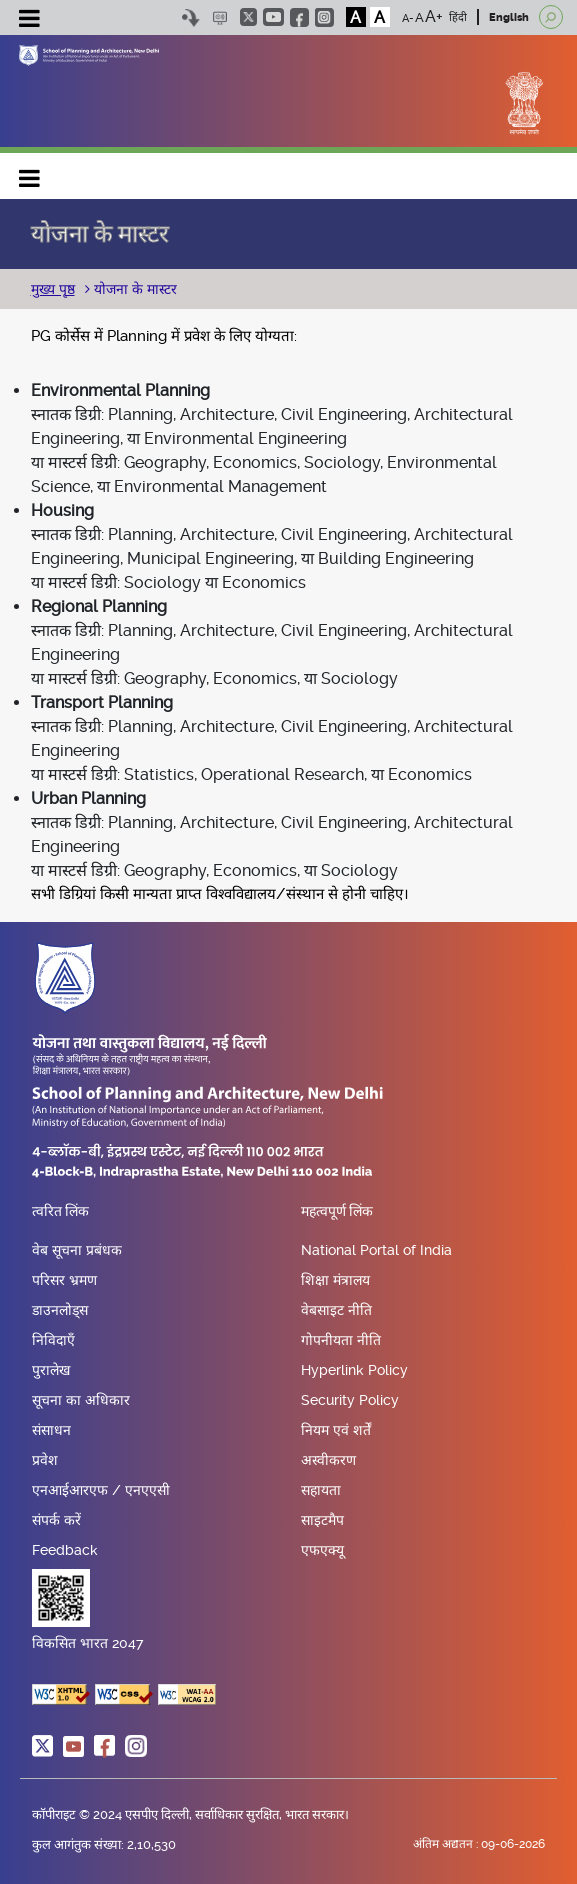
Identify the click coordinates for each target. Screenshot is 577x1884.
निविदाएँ (53, 1340)
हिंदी (458, 17)
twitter (248, 17)
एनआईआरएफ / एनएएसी (101, 1490)
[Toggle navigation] (30, 21)
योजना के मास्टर (133, 289)
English (509, 17)
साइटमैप (322, 1520)
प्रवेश (45, 1460)
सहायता (321, 1490)
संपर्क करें (56, 1520)
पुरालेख (51, 1370)
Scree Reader (220, 17)
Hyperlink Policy (354, 1370)
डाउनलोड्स (60, 1310)
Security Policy (350, 1400)
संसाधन (51, 1430)
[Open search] (551, 17)
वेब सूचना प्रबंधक (77, 1250)
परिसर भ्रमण (64, 1280)
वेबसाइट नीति (336, 1310)
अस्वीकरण (328, 1460)
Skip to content (191, 17)
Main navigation (30, 173)
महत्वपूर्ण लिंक (337, 1212)
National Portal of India (376, 1250)
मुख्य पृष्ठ (53, 289)
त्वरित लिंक (60, 1212)
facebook (299, 17)
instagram (324, 17)
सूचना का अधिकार (81, 1400)
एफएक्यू (322, 1550)
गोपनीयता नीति (341, 1340)
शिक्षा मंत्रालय (335, 1280)
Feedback (65, 1550)
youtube (273, 17)
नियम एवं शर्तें (336, 1430)
